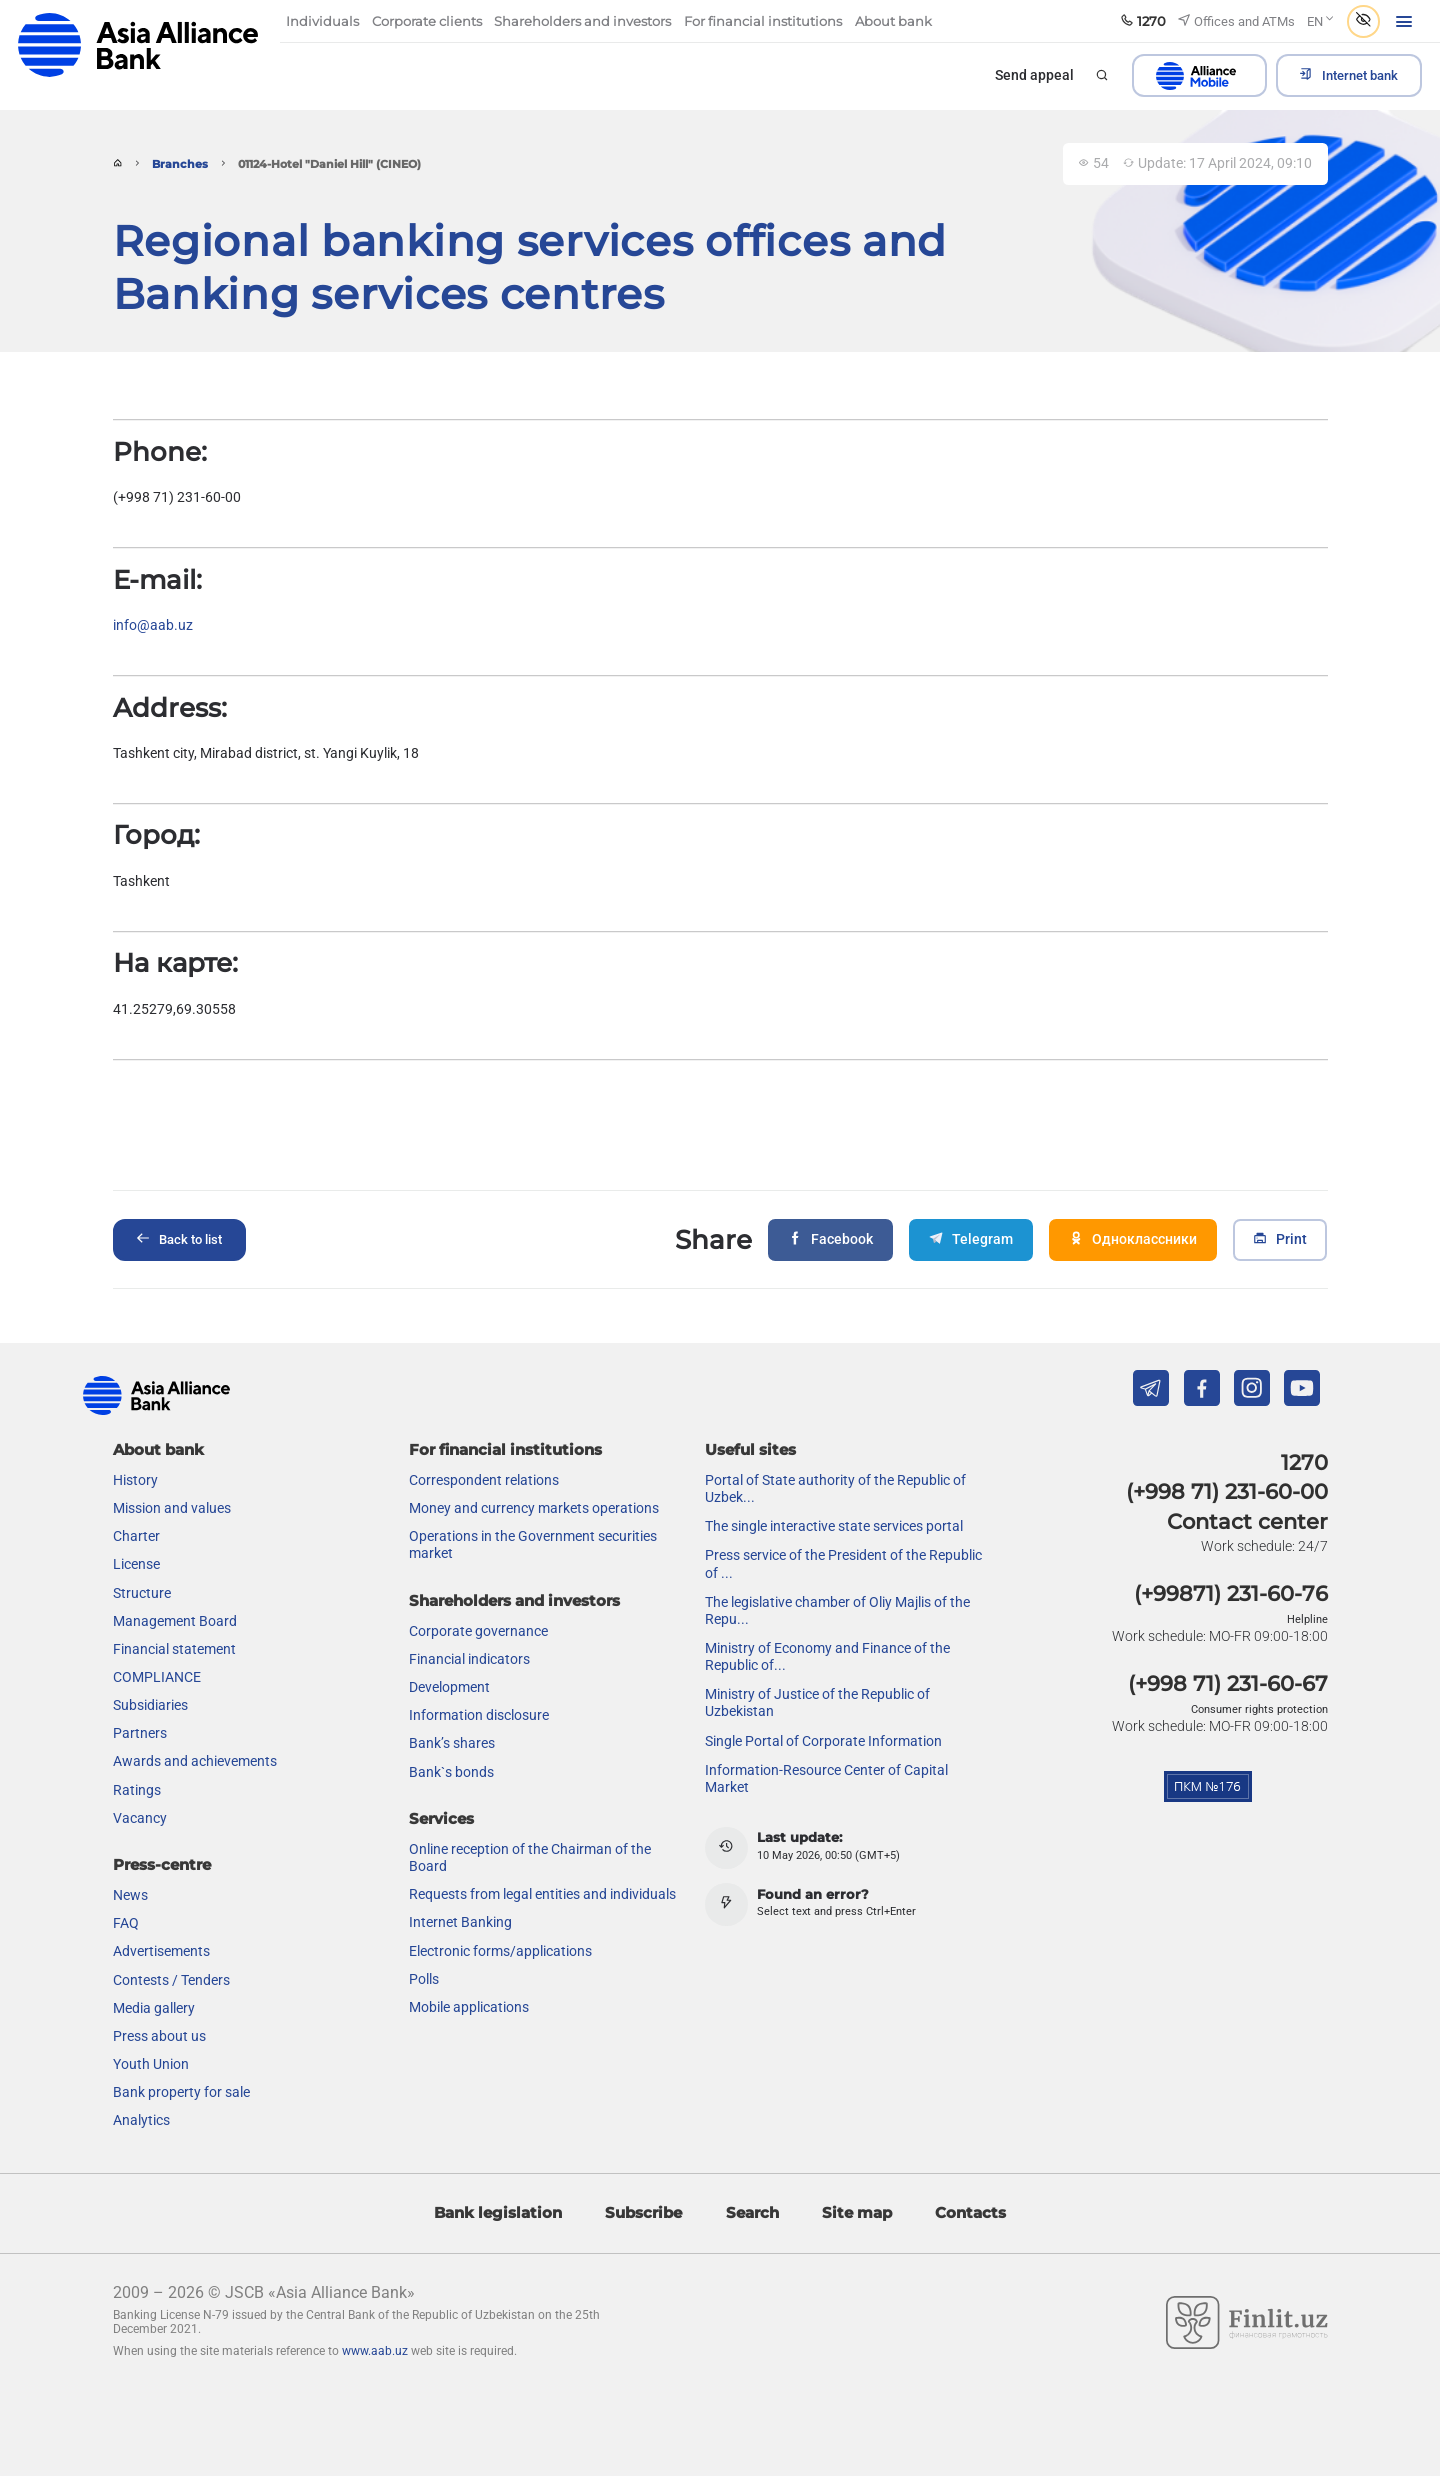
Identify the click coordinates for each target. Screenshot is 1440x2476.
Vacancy (140, 1818)
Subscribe (643, 2212)
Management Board (175, 1621)
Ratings (137, 1790)
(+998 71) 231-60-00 (1227, 1491)
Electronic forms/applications (500, 1951)
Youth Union (151, 2064)
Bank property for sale (181, 2092)
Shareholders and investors (514, 1600)
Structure (142, 1593)
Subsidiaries (150, 1705)
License (136, 1564)
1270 (1304, 1462)
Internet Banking (460, 1922)
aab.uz (138, 44)
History (135, 1480)
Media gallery (154, 2008)
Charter (136, 1536)
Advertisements (161, 1951)
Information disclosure (479, 1715)
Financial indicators (469, 1659)
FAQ (126, 1923)
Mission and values (172, 1508)
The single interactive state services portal (834, 1526)
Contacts (970, 2212)
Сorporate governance (478, 1631)
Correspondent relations (484, 1480)
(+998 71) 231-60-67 (1228, 1683)
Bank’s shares (452, 1743)
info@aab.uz (153, 625)
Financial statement (174, 1649)
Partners (140, 1733)
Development (449, 1687)
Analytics (141, 2120)
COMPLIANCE (157, 1677)
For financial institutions (505, 1449)
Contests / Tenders (171, 1980)
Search (752, 2212)
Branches (180, 164)
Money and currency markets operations (534, 1508)
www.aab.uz (375, 2351)
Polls (424, 1979)
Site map (857, 2212)
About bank (158, 1449)
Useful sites (750, 1449)
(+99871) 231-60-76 (1231, 1593)
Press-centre (162, 1864)
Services (441, 1818)
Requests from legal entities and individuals (542, 1894)
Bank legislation (498, 2212)
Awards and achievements (195, 1761)
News (130, 1895)
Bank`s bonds (451, 1772)
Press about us (159, 2036)
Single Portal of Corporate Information (823, 1741)
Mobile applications (469, 2007)
